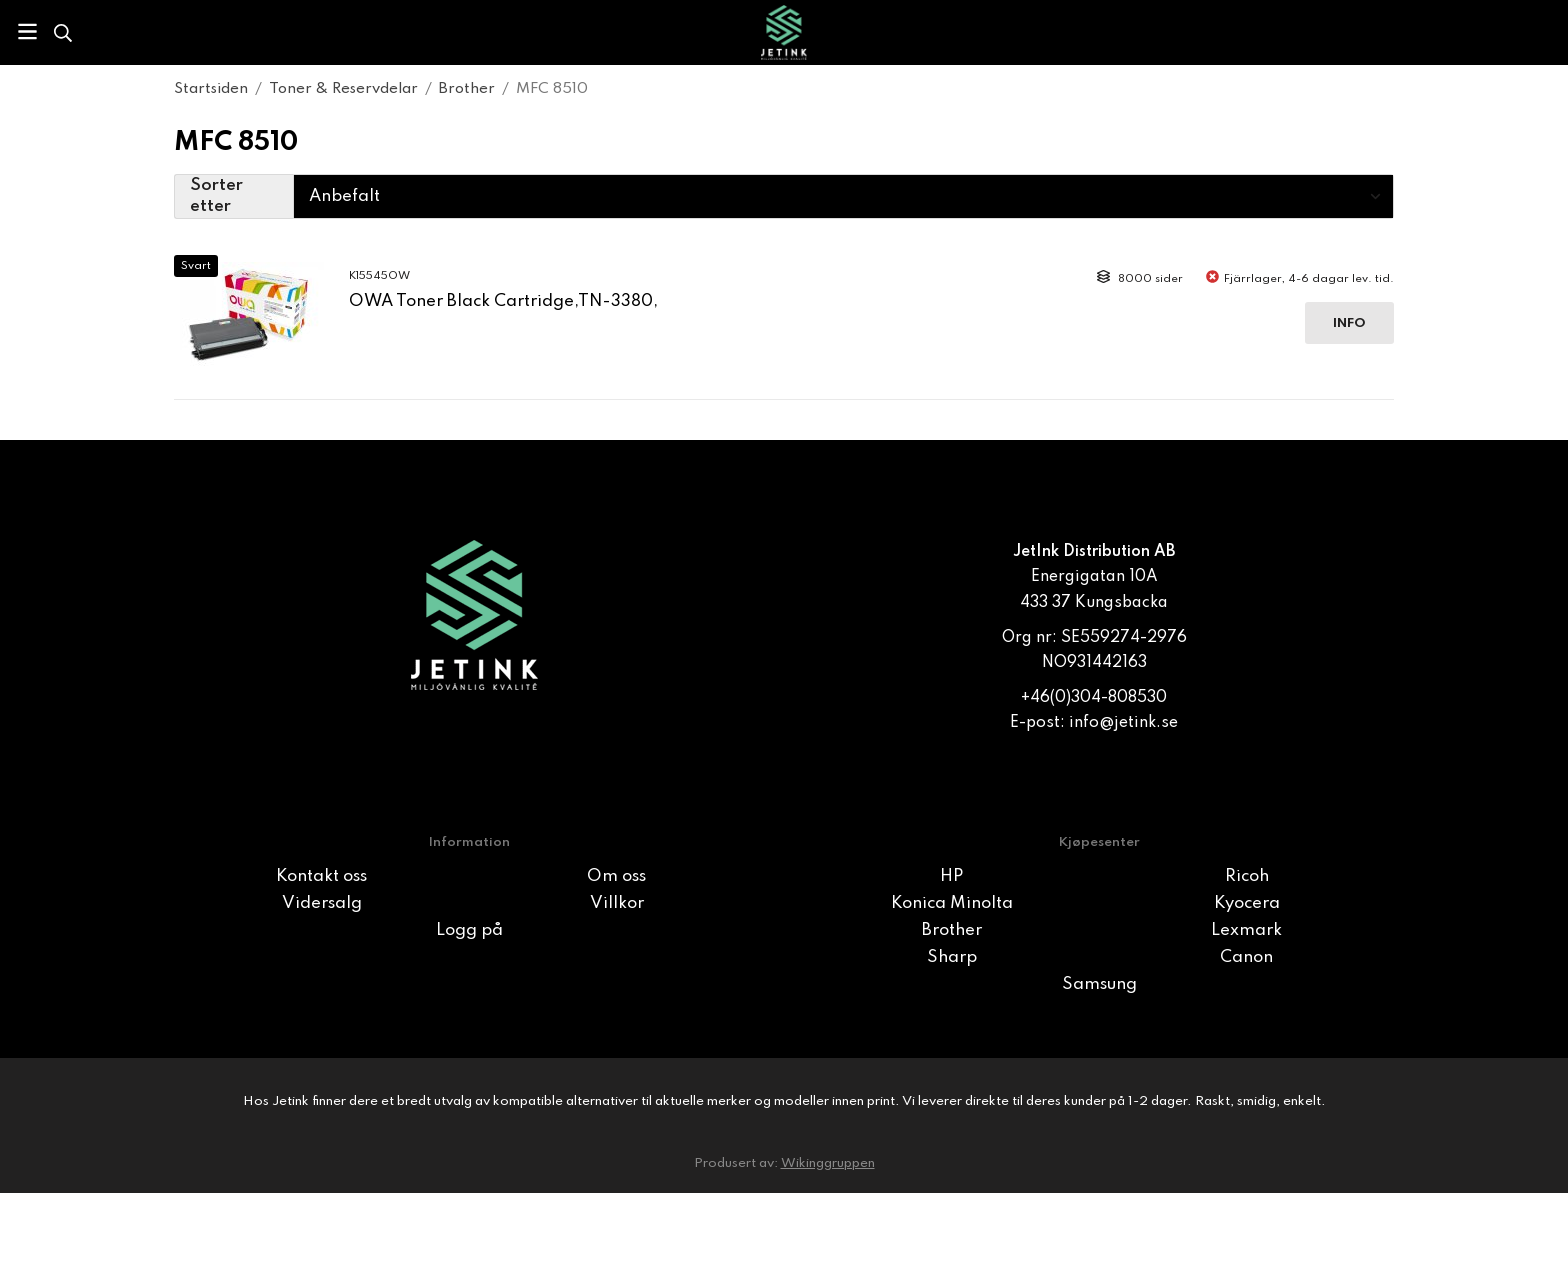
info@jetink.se (1123, 723)
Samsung (1099, 984)
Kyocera (1247, 903)
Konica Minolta (952, 903)
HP (951, 876)
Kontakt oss (321, 876)
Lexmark (1246, 930)
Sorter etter (216, 196)
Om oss (616, 876)
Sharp (952, 957)
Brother (952, 930)
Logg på (469, 930)
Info (1349, 323)
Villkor (617, 903)
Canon (1246, 957)
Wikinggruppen (828, 1163)
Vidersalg (322, 903)
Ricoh (1247, 876)
